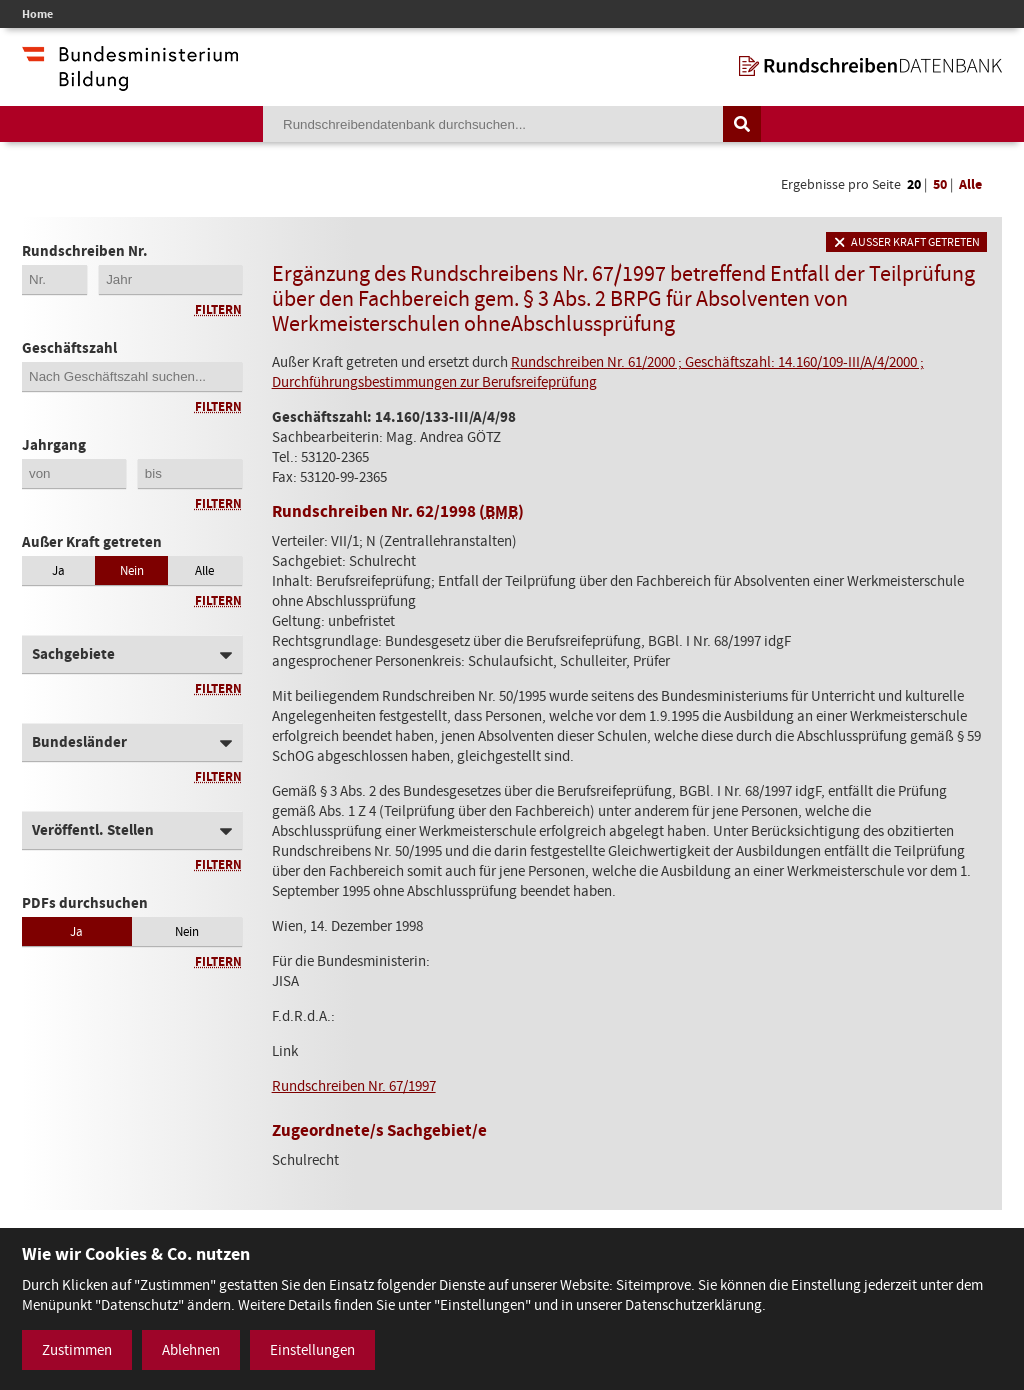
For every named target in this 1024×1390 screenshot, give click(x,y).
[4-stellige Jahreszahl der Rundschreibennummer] (170, 279)
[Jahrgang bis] (190, 473)
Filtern (218, 309)
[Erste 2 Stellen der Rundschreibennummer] (54, 279)
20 (914, 184)
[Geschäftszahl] (132, 376)
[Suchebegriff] (493, 124)
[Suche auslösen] (742, 124)
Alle (970, 184)
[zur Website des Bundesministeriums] (130, 81)
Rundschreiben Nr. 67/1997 (354, 1086)
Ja (58, 570)
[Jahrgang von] (74, 473)
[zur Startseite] (870, 66)
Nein (132, 570)
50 (940, 184)
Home (37, 14)
